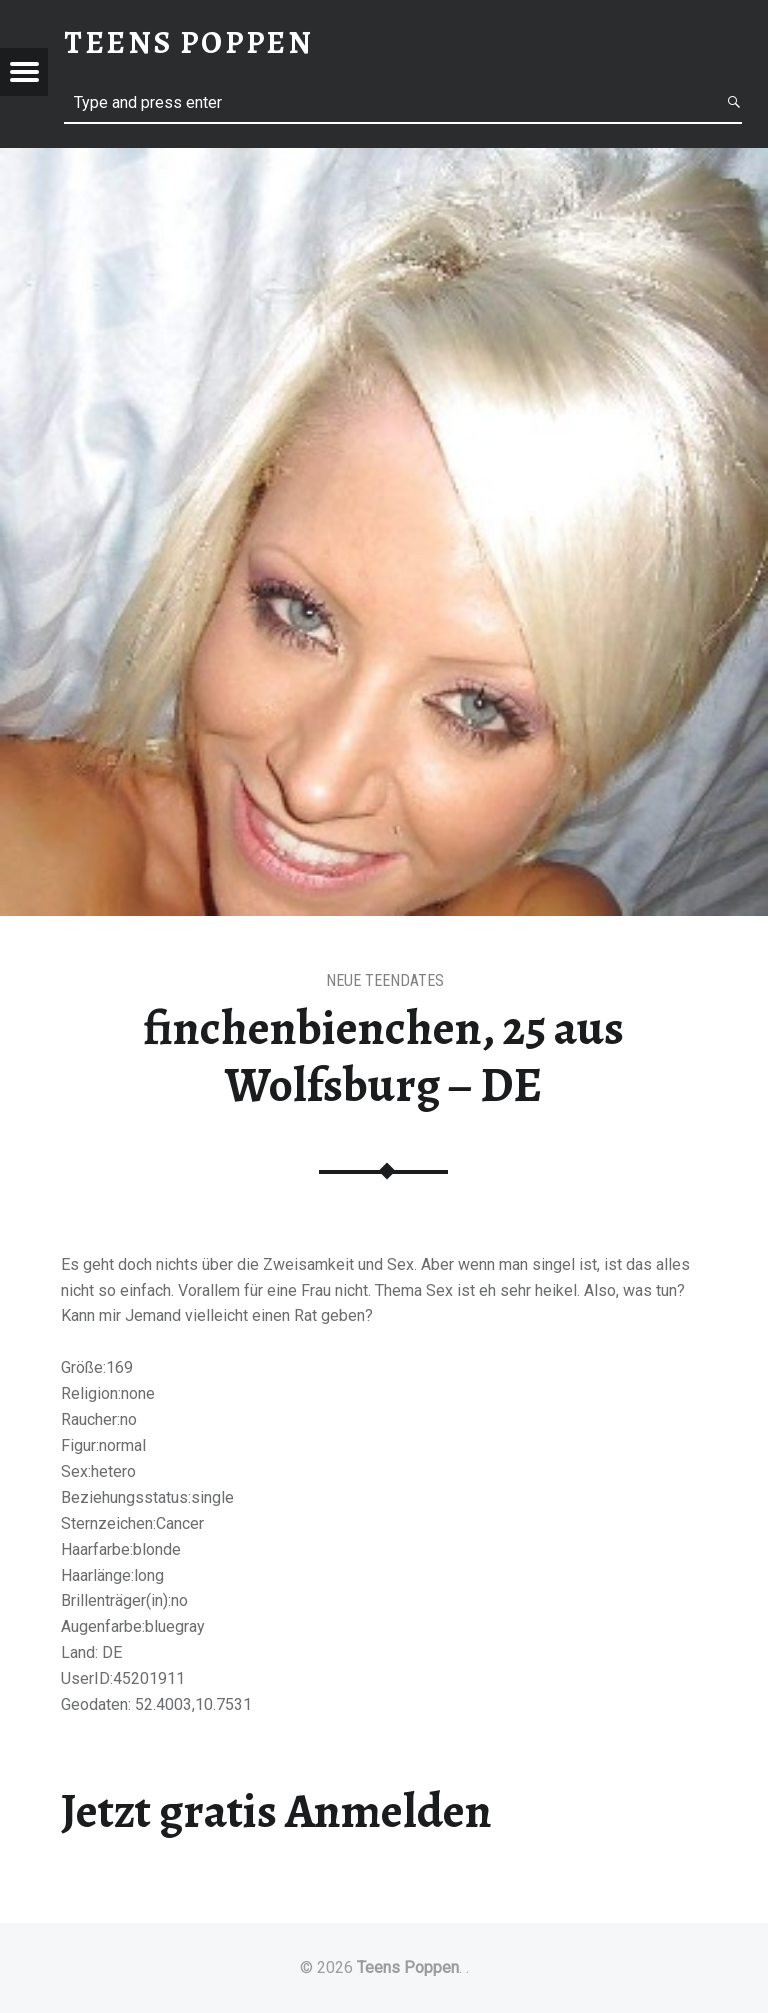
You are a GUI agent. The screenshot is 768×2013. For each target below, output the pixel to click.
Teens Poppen (408, 1967)
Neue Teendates (385, 980)
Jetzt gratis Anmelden (276, 1811)
